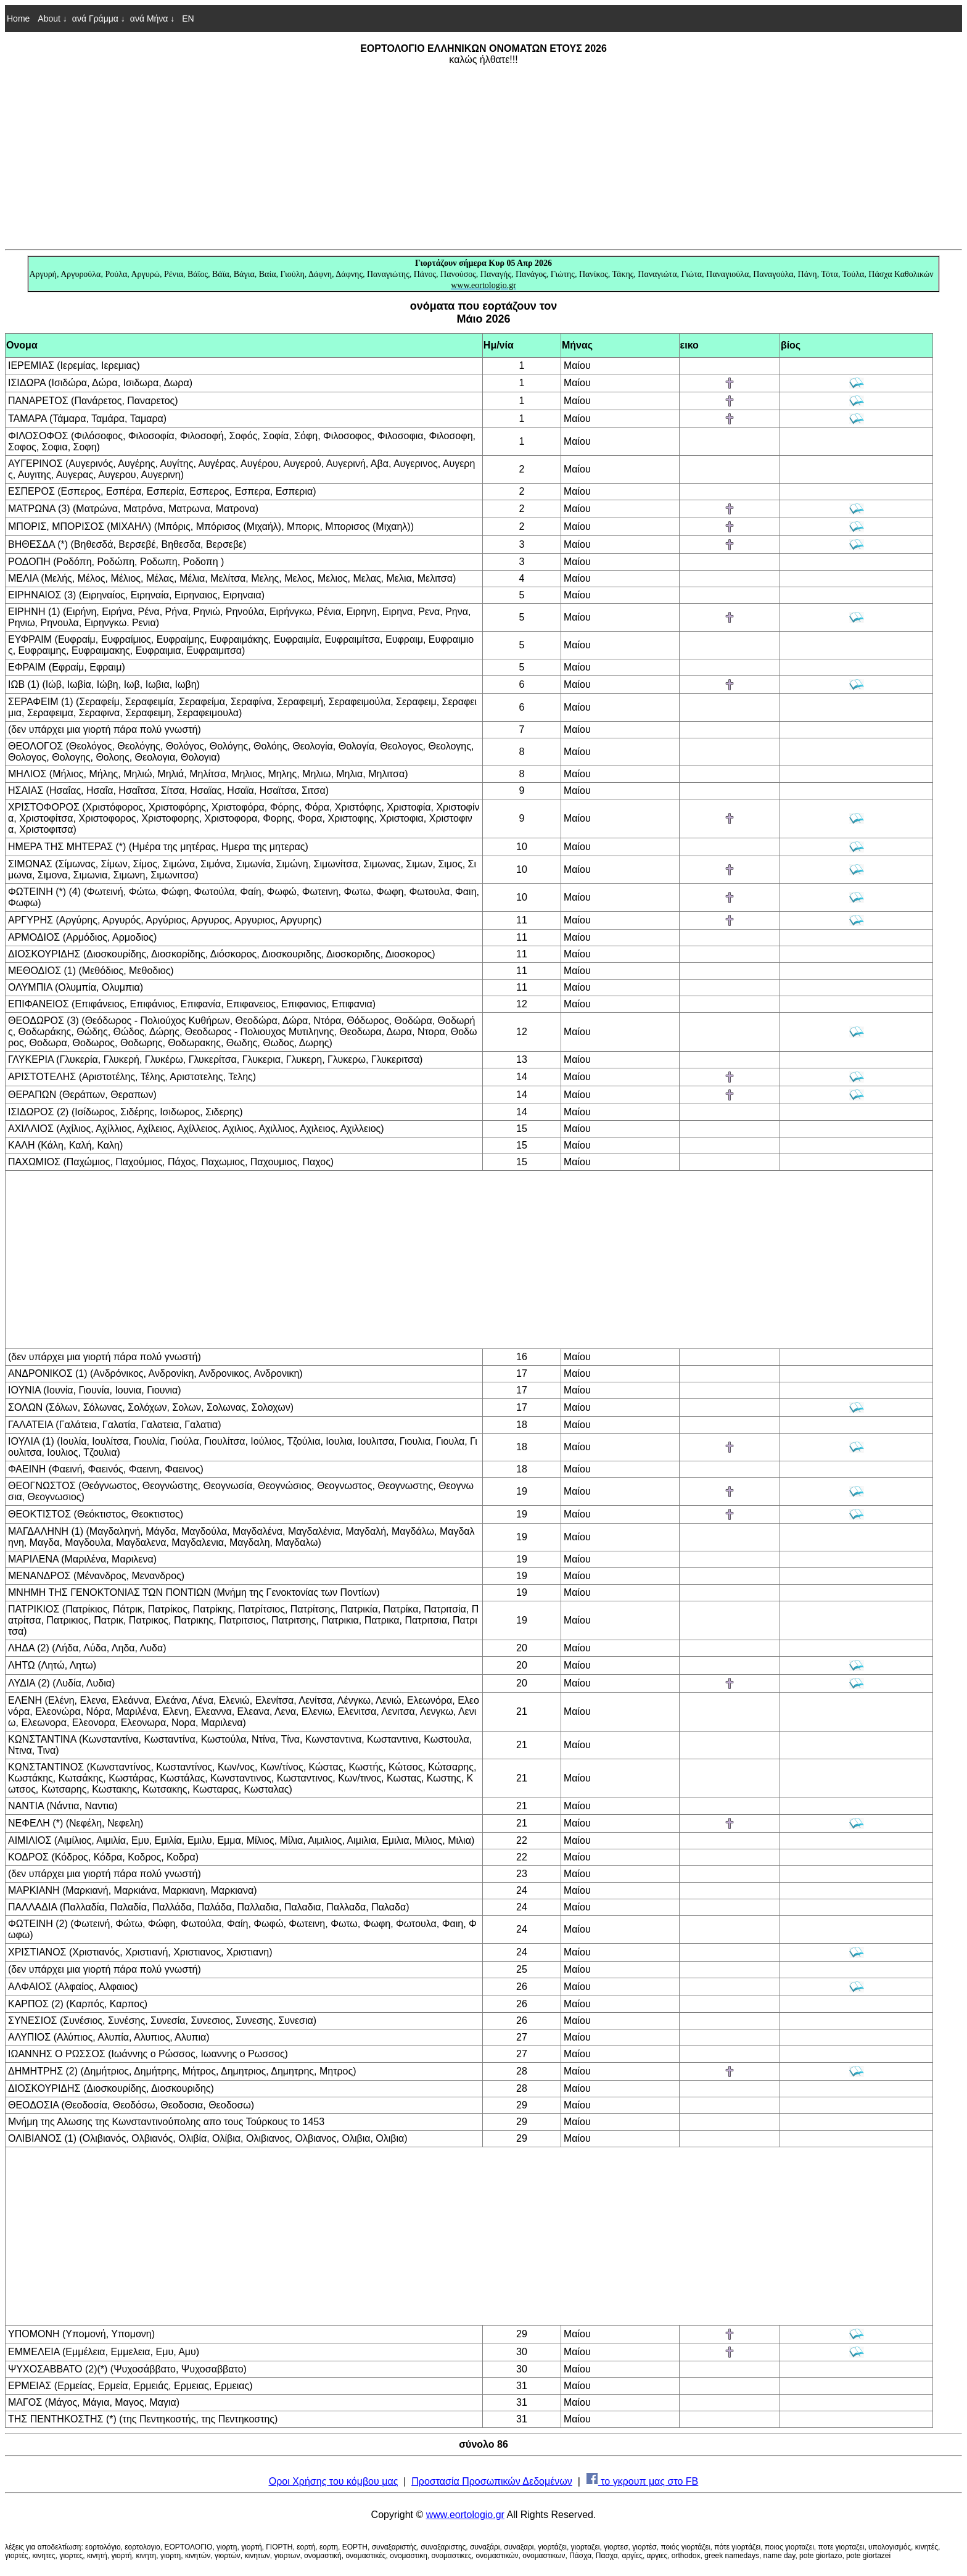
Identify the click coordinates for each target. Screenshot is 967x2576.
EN (186, 18)
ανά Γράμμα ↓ (98, 18)
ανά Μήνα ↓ (152, 18)
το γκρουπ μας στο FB (642, 2481)
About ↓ (52, 18)
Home (18, 18)
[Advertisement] (483, 156)
